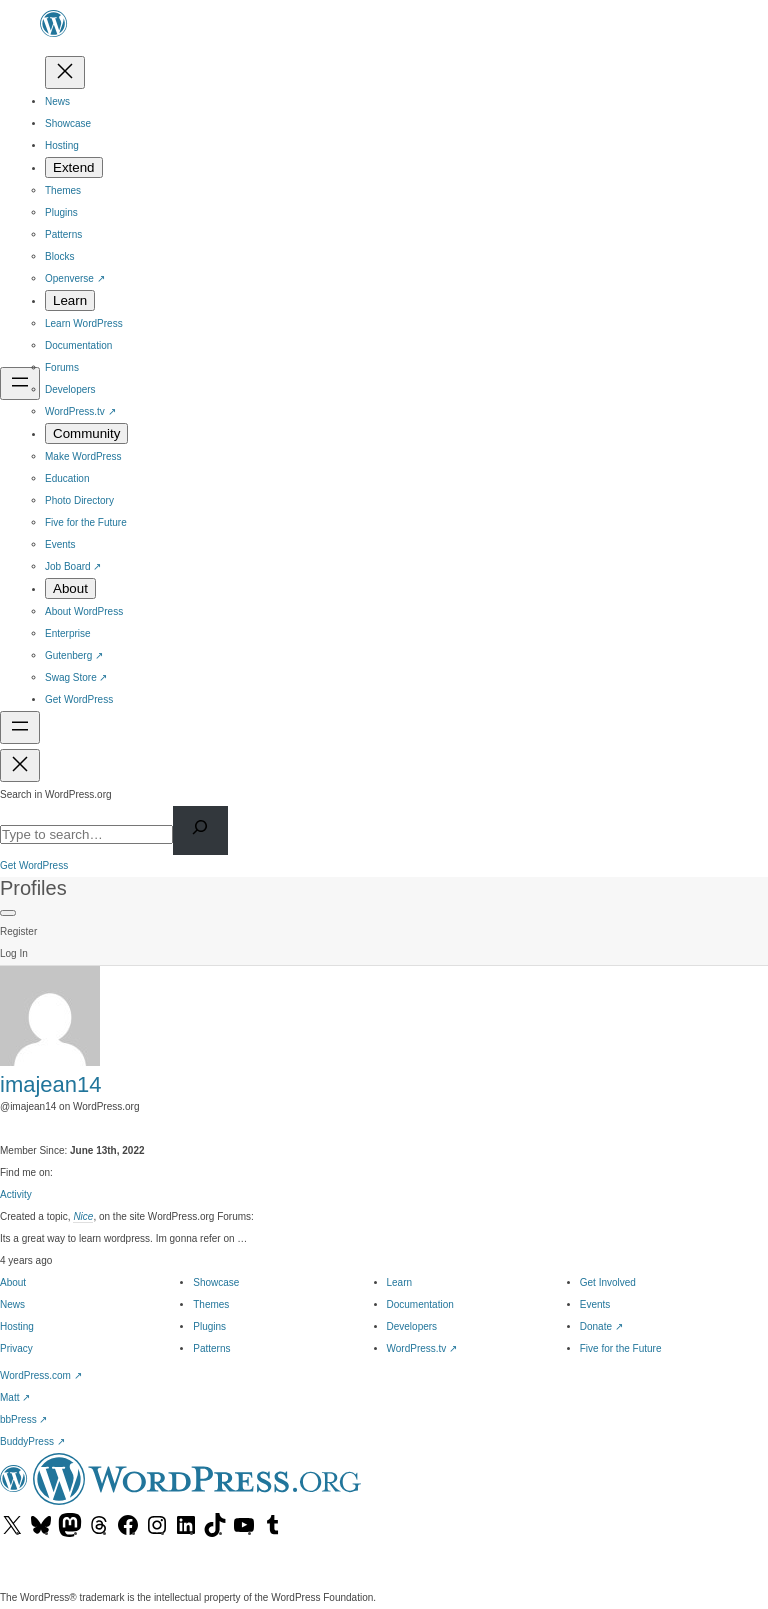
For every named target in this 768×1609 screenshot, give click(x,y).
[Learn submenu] (70, 300)
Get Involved (608, 1282)
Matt (15, 1397)
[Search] (200, 830)
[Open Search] (20, 727)
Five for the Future (621, 1348)
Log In (14, 953)
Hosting (17, 1326)
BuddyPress (32, 1441)
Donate (601, 1326)
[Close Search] (20, 765)
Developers (412, 1326)
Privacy (16, 1348)
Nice (83, 1216)
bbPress (23, 1419)
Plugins (209, 1326)
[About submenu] (70, 588)
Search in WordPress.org (56, 794)
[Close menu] (65, 72)
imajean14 (51, 1084)
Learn (400, 1282)
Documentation (420, 1304)
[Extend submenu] (74, 167)
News (12, 1304)
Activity (16, 1194)
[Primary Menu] (8, 913)
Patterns (211, 1348)
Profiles (33, 888)
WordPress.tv (422, 1348)
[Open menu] (20, 383)
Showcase (216, 1282)
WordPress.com (41, 1375)
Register (18, 931)
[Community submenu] (86, 433)
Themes (211, 1304)
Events (595, 1304)
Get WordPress (34, 865)
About (13, 1282)
